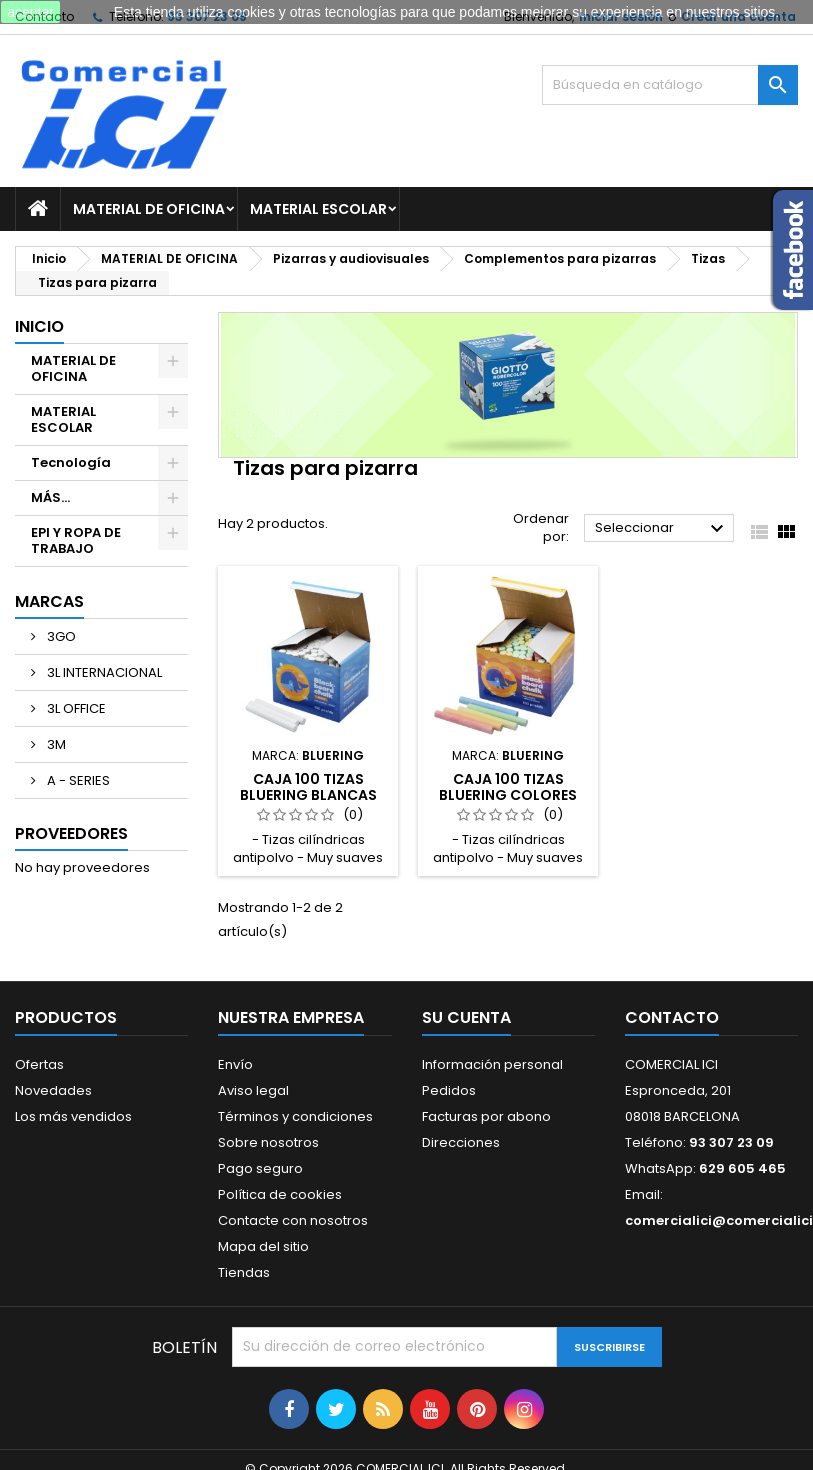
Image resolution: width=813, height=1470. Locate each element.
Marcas (49, 601)
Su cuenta (466, 1017)
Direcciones (461, 1142)
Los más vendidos (73, 1116)
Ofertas (39, 1064)
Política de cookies (280, 1194)
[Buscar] (670, 85)
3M (55, 744)
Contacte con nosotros (293, 1220)
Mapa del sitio (263, 1246)
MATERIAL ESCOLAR (318, 209)
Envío (235, 1064)
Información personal (492, 1064)
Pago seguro (260, 1168)
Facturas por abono (486, 1116)
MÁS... (50, 497)
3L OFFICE (75, 708)
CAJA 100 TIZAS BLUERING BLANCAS (308, 787)
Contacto (672, 1017)
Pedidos (449, 1090)
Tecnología (71, 462)
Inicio (39, 326)
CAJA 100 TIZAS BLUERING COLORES (508, 787)
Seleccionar (662, 529)
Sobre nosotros (268, 1142)
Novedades (53, 1090)
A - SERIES (77, 780)
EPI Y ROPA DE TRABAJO (76, 540)
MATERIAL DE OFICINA (149, 209)
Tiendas (244, 1272)
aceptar (30, 12)
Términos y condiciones (295, 1116)
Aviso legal (253, 1090)
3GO (60, 636)
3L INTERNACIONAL (103, 672)
